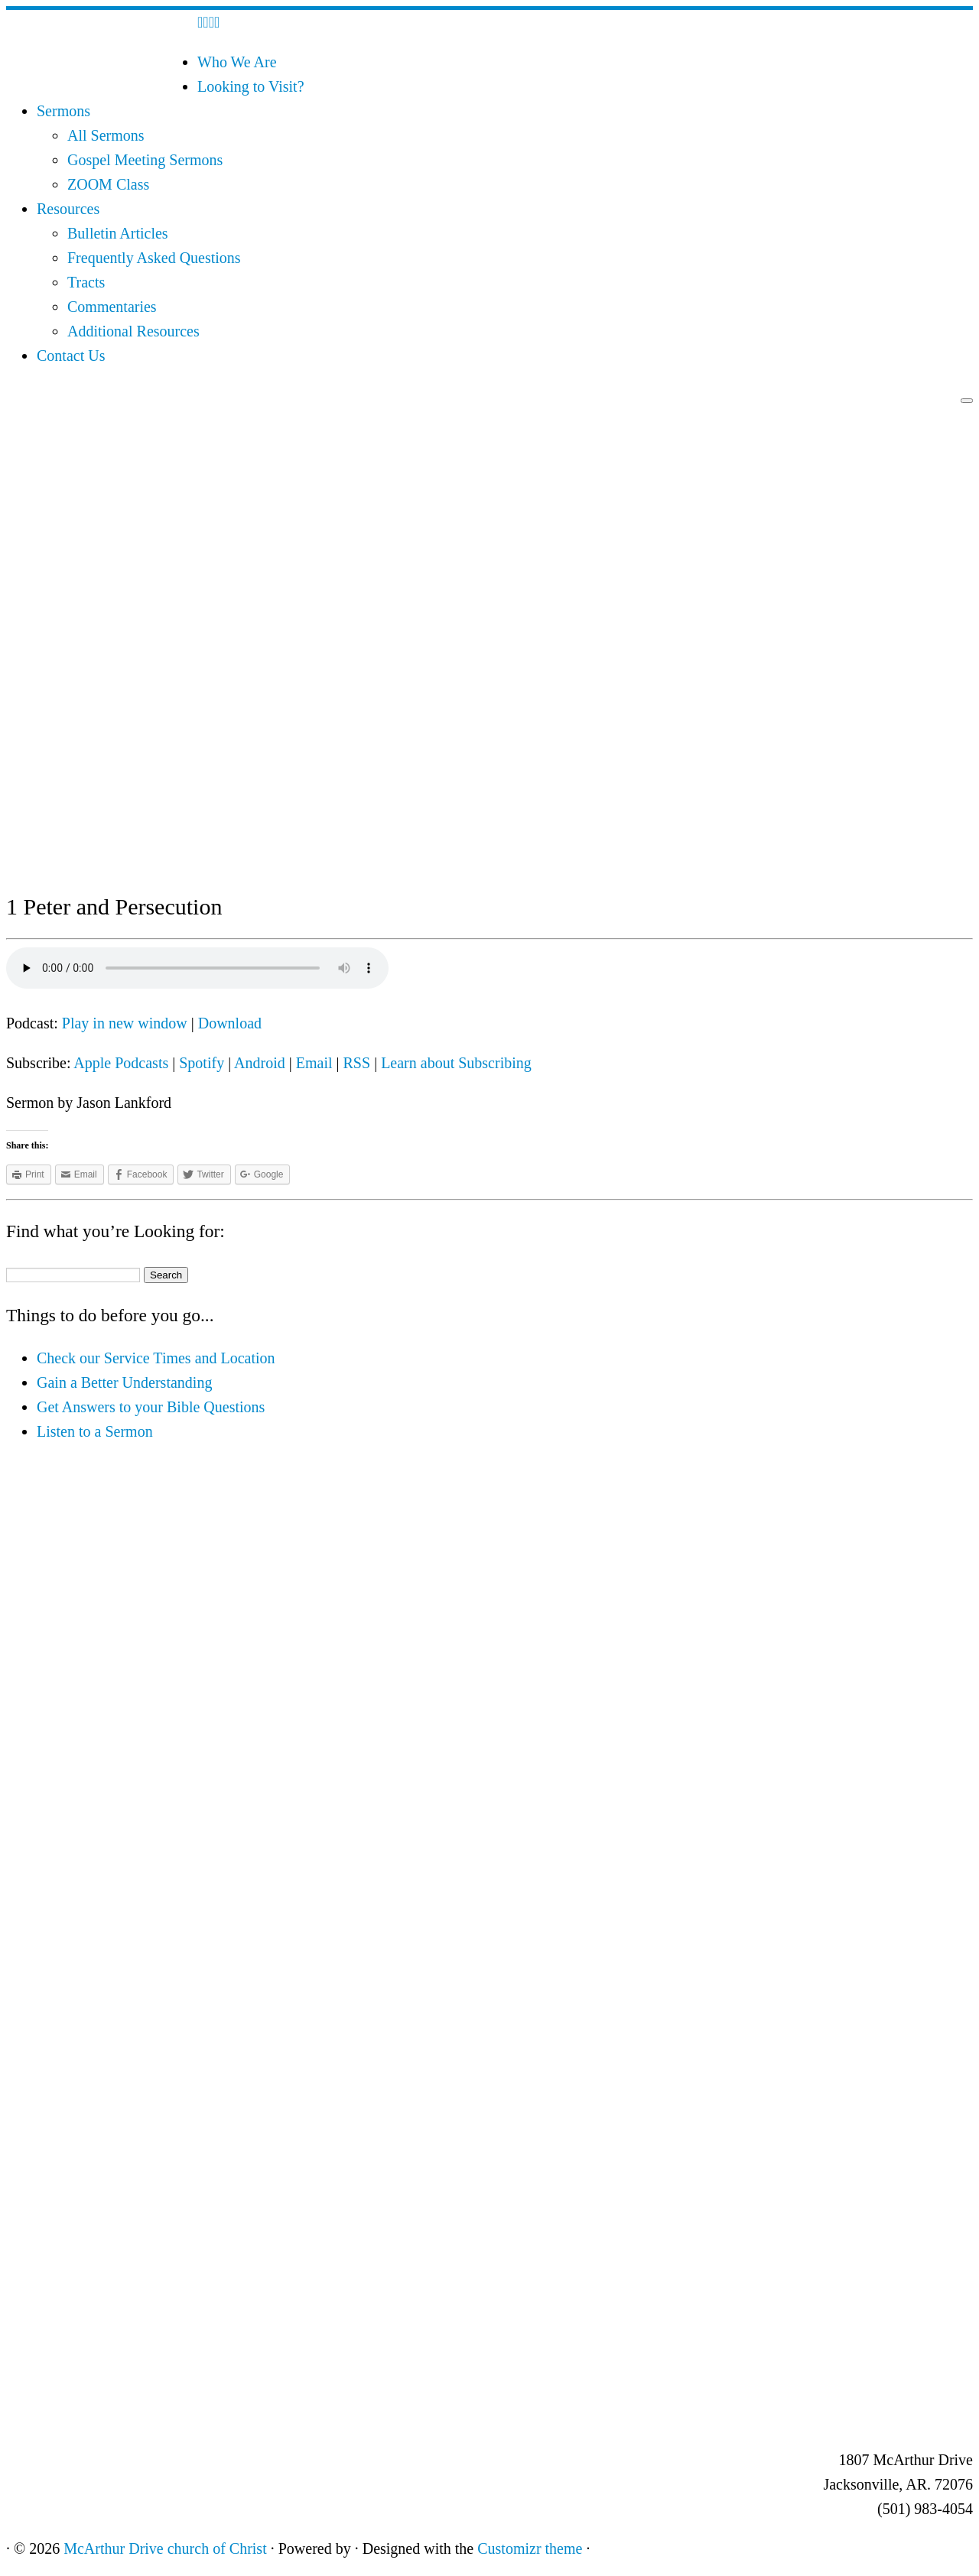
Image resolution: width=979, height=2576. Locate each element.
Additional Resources (133, 331)
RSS (357, 1062)
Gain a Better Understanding (124, 1382)
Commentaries (112, 306)
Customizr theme (529, 2548)
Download (230, 1023)
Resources (68, 208)
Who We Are (237, 62)
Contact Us (71, 355)
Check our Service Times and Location (156, 1358)
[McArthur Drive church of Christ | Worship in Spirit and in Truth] (101, 81)
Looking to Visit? (250, 86)
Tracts (86, 282)
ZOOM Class (108, 184)
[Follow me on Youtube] (217, 22)
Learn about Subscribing (456, 1062)
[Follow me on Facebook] (211, 22)
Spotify (201, 1062)
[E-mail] (205, 22)
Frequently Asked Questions (154, 257)
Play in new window (124, 1023)
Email (314, 1062)
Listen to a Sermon (95, 1431)
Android (259, 1062)
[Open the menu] (967, 400)
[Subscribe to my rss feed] (200, 22)
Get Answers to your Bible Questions (151, 1406)
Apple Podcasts (120, 1062)
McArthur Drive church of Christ (165, 2548)
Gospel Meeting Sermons (145, 159)
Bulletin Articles (117, 233)
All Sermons (106, 135)
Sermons (63, 110)
